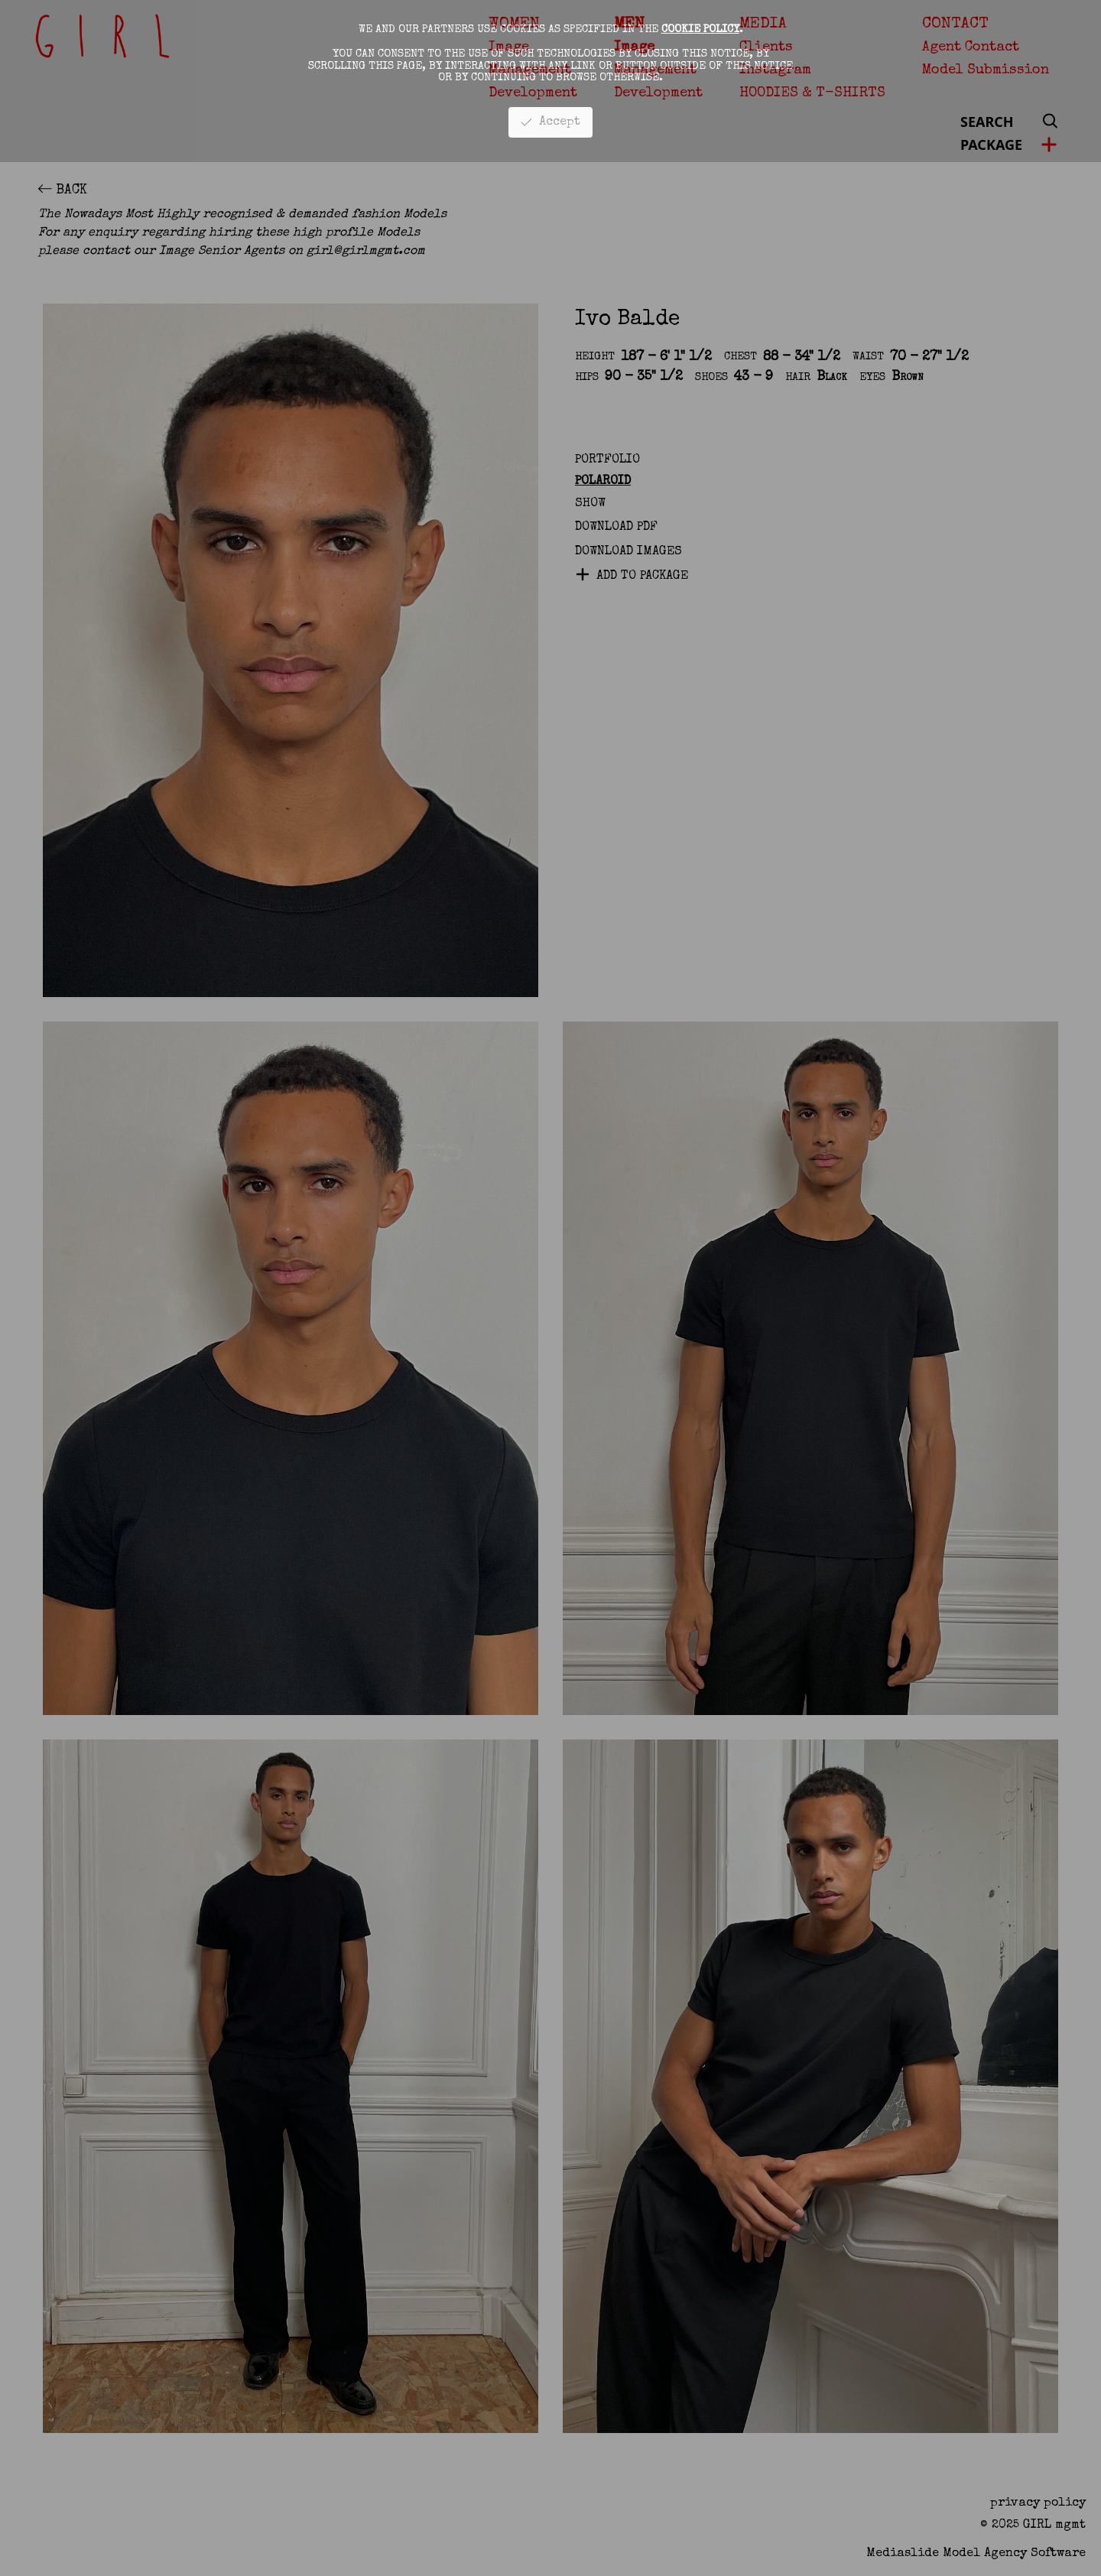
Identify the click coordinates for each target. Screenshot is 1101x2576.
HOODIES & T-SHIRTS (812, 93)
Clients (766, 47)
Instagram (775, 70)
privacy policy (1038, 2503)
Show (590, 504)
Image (509, 47)
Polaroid (603, 482)
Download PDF (616, 527)
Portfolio (607, 460)
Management (530, 70)
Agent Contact (970, 47)
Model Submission (985, 70)
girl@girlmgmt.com (366, 251)
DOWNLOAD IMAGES (628, 552)
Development (533, 93)
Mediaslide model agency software (976, 2554)
